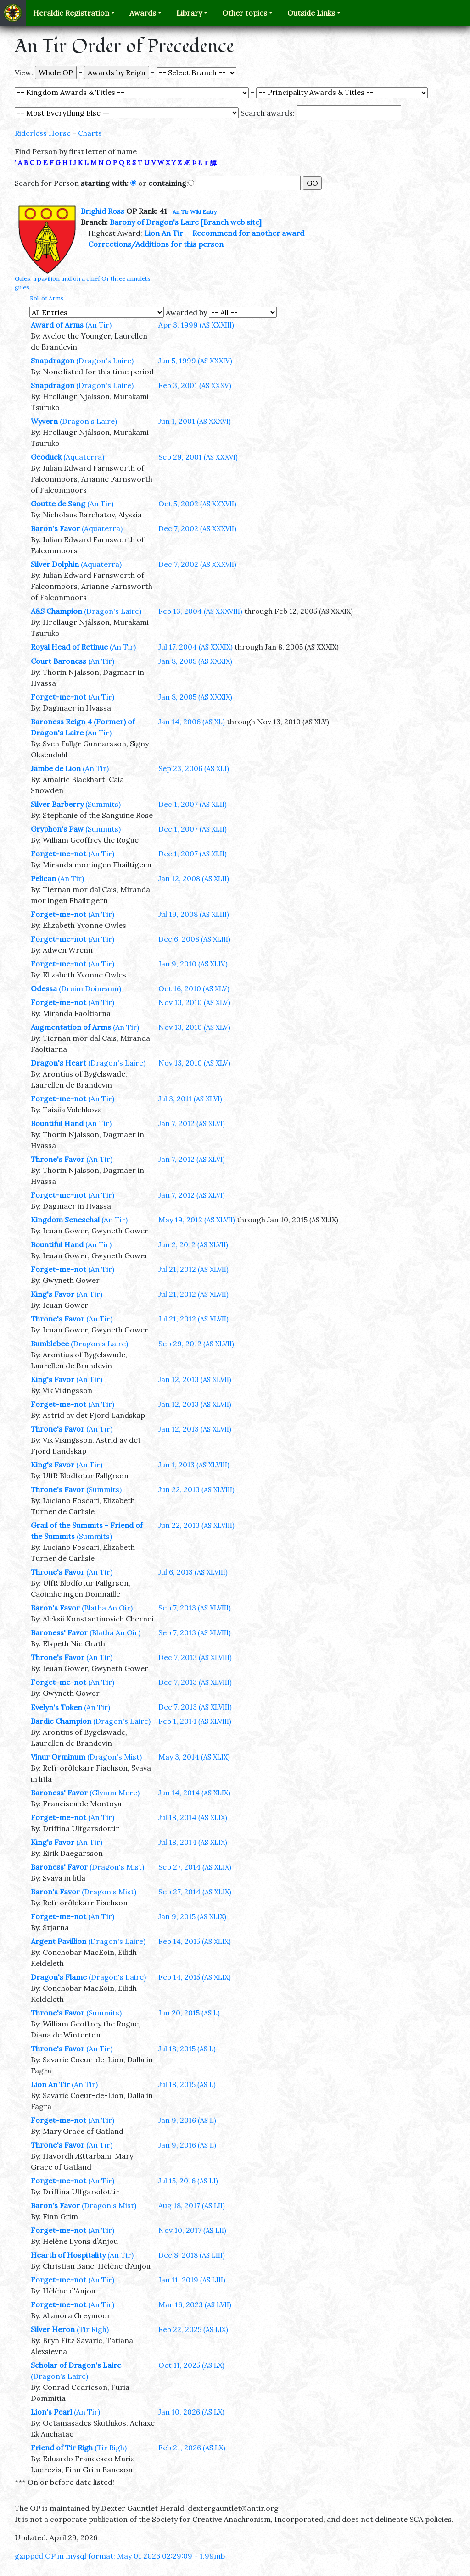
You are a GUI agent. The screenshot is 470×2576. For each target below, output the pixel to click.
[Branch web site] (231, 222)
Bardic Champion (61, 1721)
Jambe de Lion (56, 768)
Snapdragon (52, 360)
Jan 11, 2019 (191, 2279)
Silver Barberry (57, 804)
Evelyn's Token (56, 1707)
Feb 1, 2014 (194, 1721)
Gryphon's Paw (57, 828)
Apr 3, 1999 (196, 324)
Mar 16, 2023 (194, 2304)
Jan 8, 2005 (195, 661)
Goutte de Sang (58, 503)
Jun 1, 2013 (193, 1464)
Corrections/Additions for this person (156, 244)
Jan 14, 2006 (191, 721)
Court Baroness (58, 661)
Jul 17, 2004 (195, 646)
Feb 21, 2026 (191, 2447)
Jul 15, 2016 (188, 2180)
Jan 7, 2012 (191, 1123)
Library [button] (189, 12)
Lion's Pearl (51, 2411)
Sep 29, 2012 (196, 1343)
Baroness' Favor (59, 1632)
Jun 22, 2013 (196, 1489)
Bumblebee (50, 1343)
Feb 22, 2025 (193, 2329)
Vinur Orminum (58, 1756)
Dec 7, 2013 (195, 1657)
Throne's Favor (57, 1159)
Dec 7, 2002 (197, 528)
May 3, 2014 (194, 1756)
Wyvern (44, 421)
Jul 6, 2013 (193, 1572)
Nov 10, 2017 (192, 2230)
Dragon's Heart (58, 1062)
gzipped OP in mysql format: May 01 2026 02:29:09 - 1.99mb (120, 2555)
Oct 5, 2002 (197, 503)
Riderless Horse (43, 133)
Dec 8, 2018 (191, 2255)
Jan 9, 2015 (192, 1916)
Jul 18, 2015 (187, 2048)
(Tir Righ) (93, 2329)
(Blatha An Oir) (107, 1607)
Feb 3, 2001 (194, 385)
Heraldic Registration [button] (71, 12)
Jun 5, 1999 (195, 360)
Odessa (44, 988)
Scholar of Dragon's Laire (76, 2365)
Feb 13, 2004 (200, 611)
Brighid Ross (102, 211)
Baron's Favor (55, 528)
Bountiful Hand (57, 1123)
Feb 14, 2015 (194, 1941)
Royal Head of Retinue (69, 646)
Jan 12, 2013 (194, 1379)
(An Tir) (98, 324)
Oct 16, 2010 (193, 988)
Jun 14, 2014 (194, 1792)
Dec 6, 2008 (194, 939)
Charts (90, 133)
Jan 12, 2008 (193, 878)
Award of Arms (57, 324)
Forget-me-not (58, 696)
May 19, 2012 (196, 1219)
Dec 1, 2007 (192, 804)
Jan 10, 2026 (191, 2411)
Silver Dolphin (55, 564)
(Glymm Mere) (115, 1792)
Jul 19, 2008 (193, 914)
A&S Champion (56, 611)
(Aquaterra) (83, 456)
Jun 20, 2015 (189, 2012)
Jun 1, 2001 (194, 421)
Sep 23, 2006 (193, 768)
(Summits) (103, 804)
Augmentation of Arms (71, 1027)
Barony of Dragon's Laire (154, 222)
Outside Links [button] (311, 12)
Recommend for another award (248, 233)
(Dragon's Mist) (114, 1756)
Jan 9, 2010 (193, 963)
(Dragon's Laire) (105, 360)
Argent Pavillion (58, 1941)
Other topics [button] (244, 12)
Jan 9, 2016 (187, 2120)
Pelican (43, 878)
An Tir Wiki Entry (195, 211)
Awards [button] (142, 12)
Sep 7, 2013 (194, 1607)
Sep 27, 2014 (194, 1866)
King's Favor (52, 1294)
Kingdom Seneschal (65, 1219)
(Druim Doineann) (90, 988)
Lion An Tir (163, 233)
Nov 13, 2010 (194, 1002)
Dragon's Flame (59, 1977)
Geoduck (46, 456)
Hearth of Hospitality (68, 2255)
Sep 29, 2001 (198, 456)
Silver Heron (53, 2329)
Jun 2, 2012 (193, 1244)
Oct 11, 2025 (191, 2365)
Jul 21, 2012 (193, 1269)
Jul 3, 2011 (190, 1098)
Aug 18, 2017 (191, 2205)
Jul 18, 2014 (192, 1817)
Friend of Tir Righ (62, 2447)
